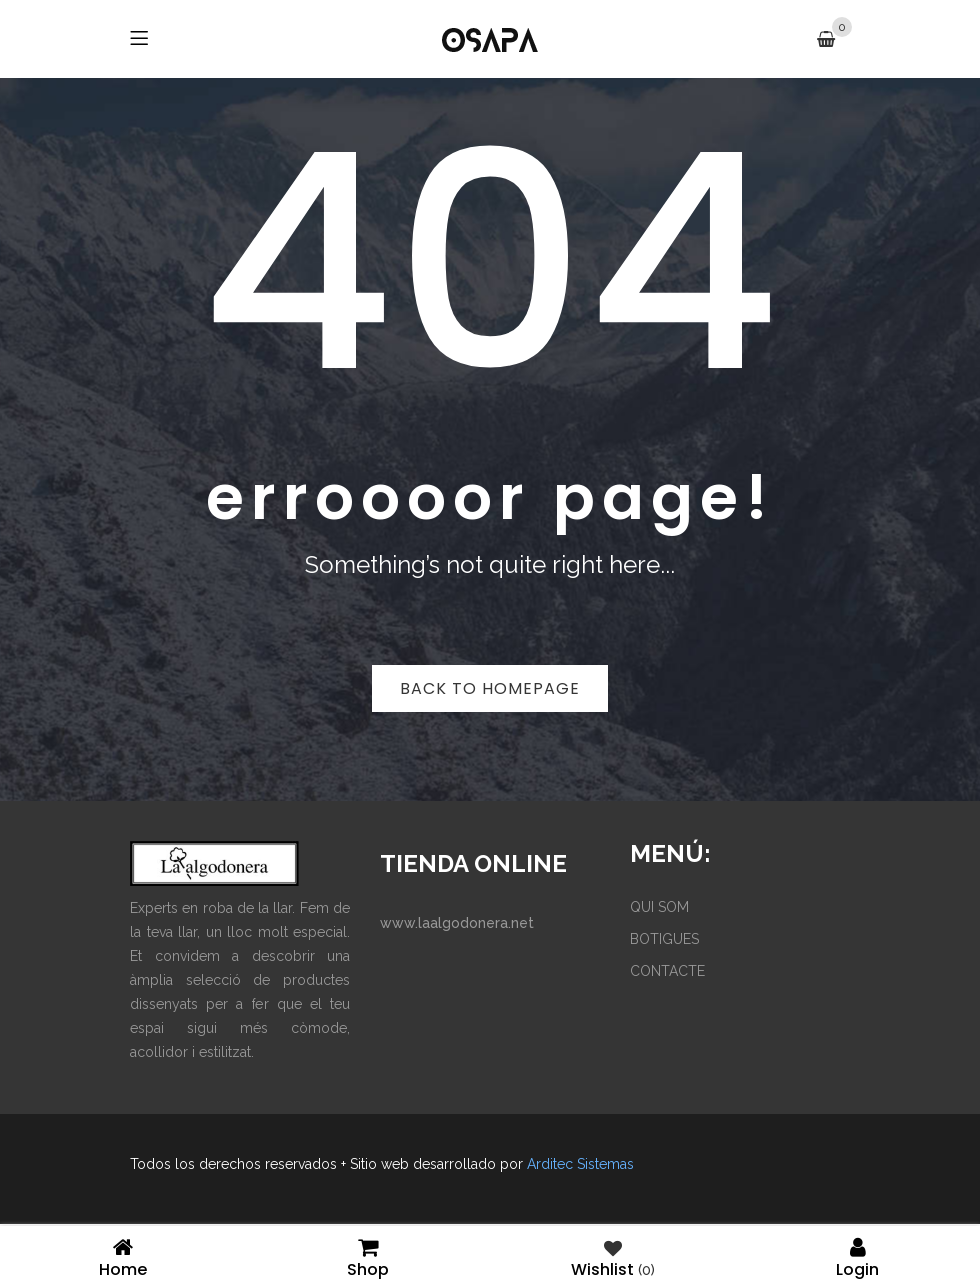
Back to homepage (490, 688)
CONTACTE (667, 971)
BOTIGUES (664, 939)
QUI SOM (659, 907)
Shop (367, 1256)
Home (122, 1256)
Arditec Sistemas (580, 1164)
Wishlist (613, 1256)
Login (857, 1256)
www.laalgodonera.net (457, 923)
